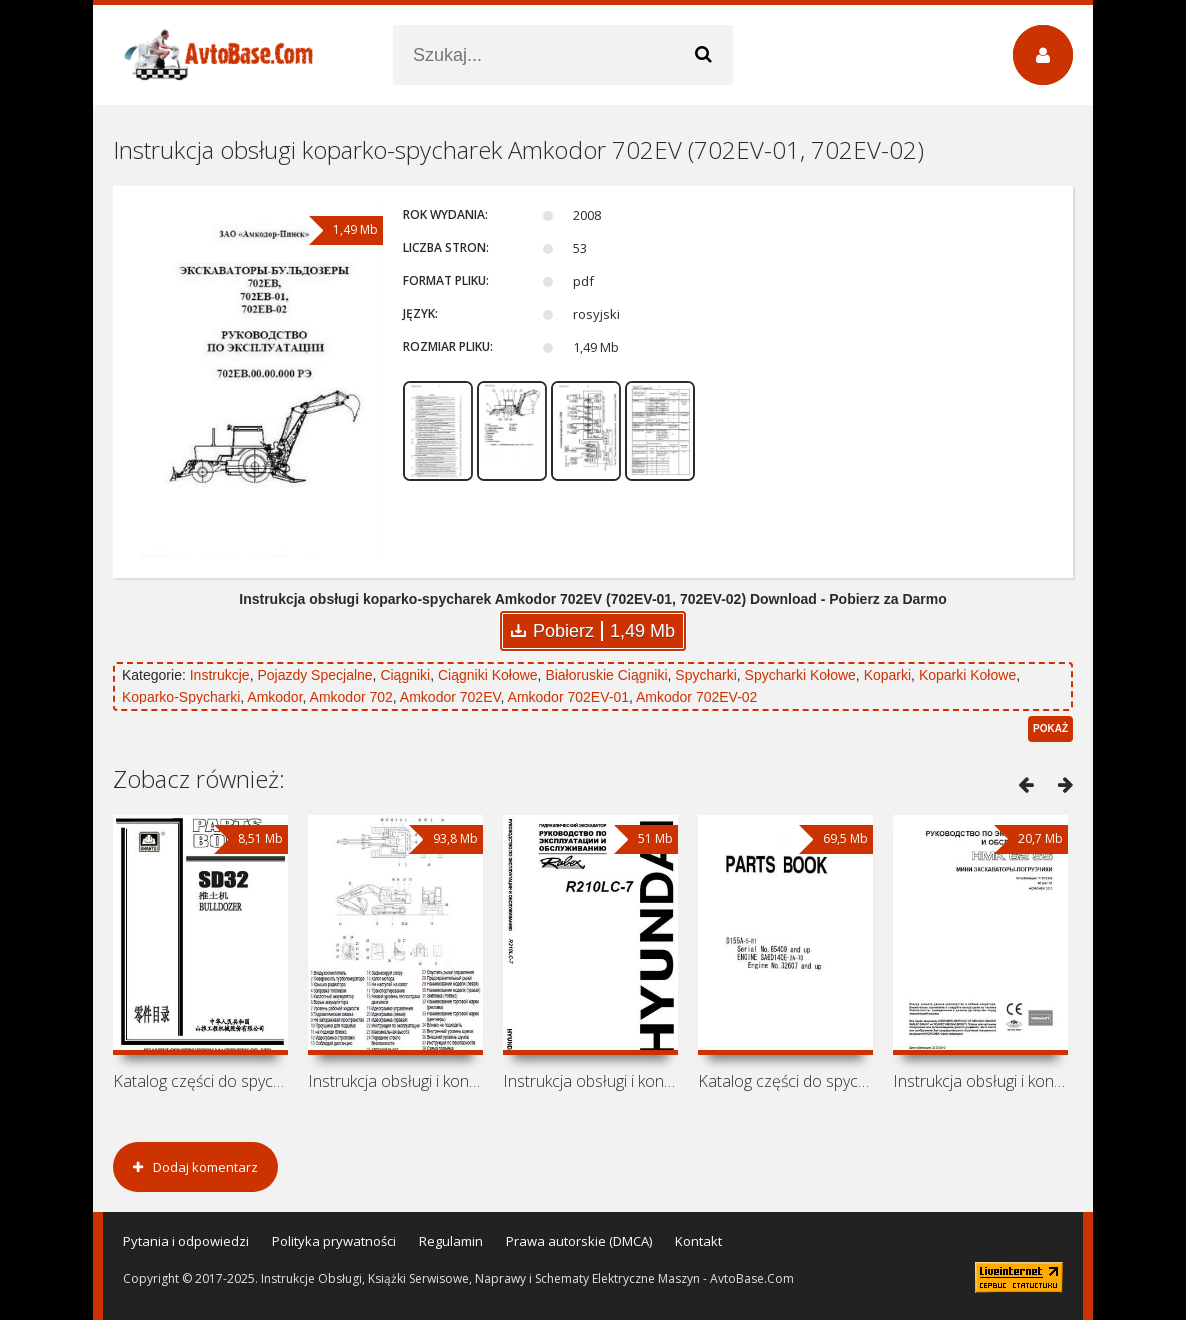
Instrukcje (220, 675)
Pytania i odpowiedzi (186, 1241)
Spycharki (705, 675)
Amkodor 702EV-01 (568, 697)
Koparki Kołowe (967, 675)
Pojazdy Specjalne (314, 675)
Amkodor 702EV (450, 697)
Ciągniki (405, 675)
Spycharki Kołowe (800, 675)
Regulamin (451, 1241)
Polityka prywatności (334, 1241)
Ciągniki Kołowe (488, 675)
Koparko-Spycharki (181, 697)
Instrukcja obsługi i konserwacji (395, 1081)
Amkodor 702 (351, 697)
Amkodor (274, 697)
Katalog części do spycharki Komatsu (785, 1081)
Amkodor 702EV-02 (696, 697)
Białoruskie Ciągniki (606, 675)
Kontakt (698, 1241)
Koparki (887, 675)
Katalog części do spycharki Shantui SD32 (200, 1081)
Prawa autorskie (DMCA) (579, 1241)
